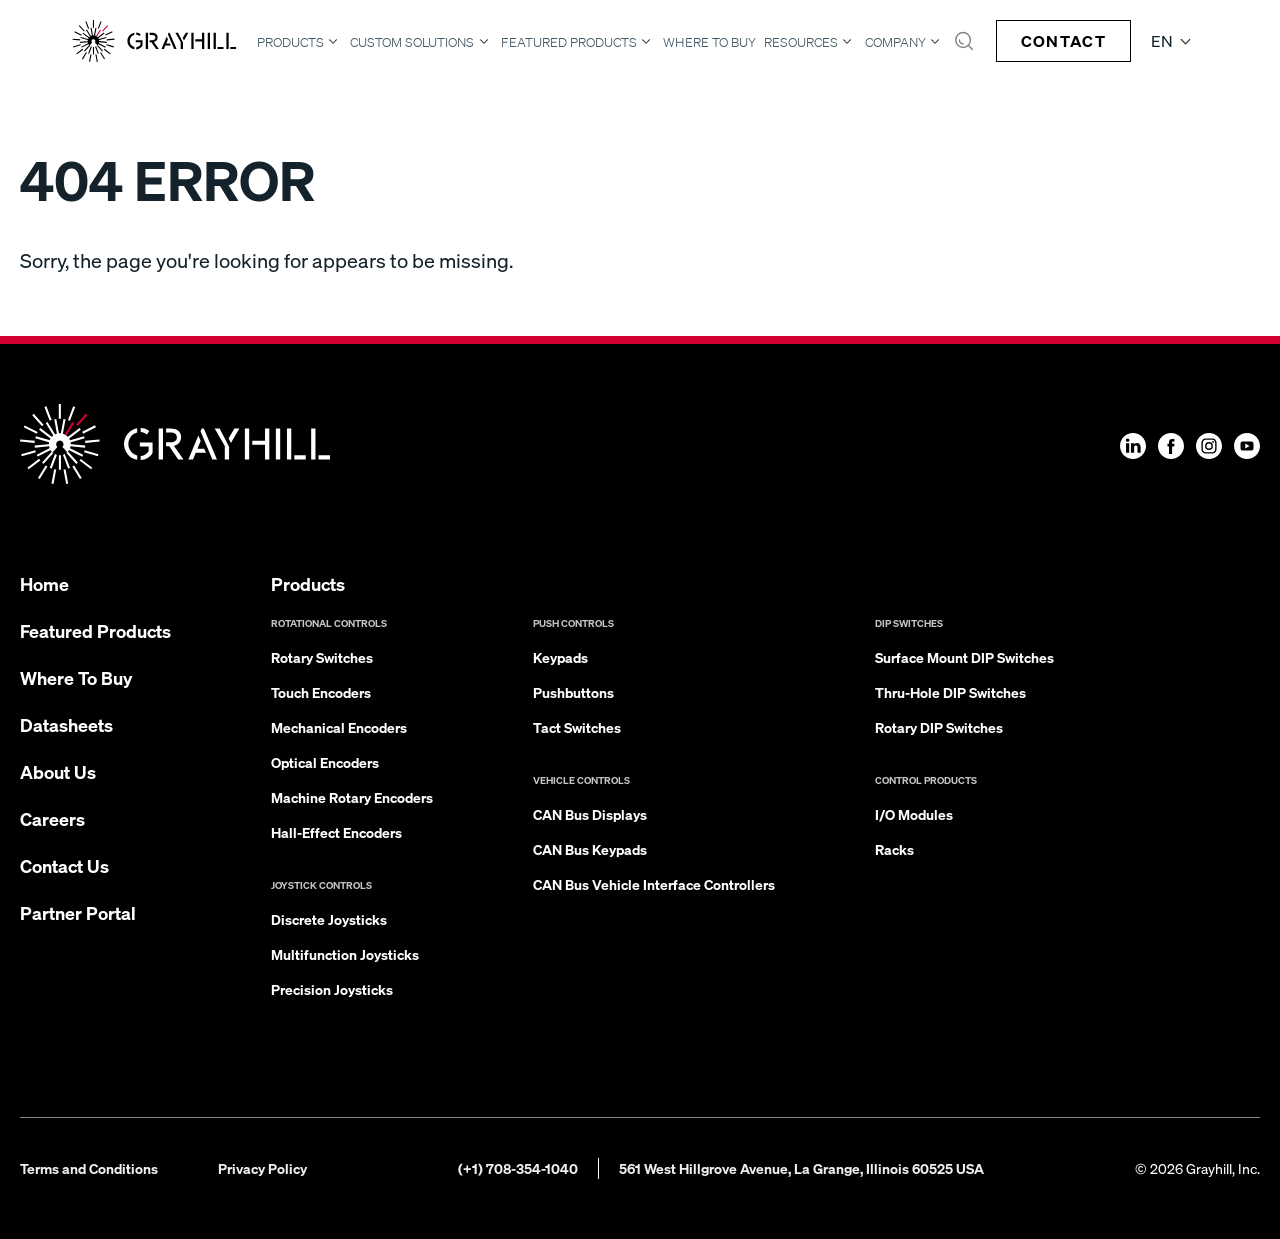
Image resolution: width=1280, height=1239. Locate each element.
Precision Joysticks (332, 989)
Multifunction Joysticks (345, 954)
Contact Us (64, 865)
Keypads (560, 657)
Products (290, 42)
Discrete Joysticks (329, 919)
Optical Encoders (325, 762)
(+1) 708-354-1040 (518, 1168)
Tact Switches (577, 727)
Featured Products (569, 42)
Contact (1063, 40)
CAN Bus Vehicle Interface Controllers (654, 884)
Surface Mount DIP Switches (964, 657)
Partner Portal (78, 912)
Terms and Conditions (89, 1168)
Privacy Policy (262, 1168)
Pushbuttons (573, 692)
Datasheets (66, 724)
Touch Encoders (321, 692)
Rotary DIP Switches (939, 727)
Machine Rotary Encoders (352, 797)
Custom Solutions (412, 42)
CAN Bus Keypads (590, 849)
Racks (894, 849)
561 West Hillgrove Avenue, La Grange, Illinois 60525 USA (801, 1168)
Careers (52, 818)
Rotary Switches (322, 657)
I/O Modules (914, 814)
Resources (801, 42)
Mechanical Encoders (339, 727)
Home (44, 583)
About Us (58, 771)
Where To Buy (709, 42)
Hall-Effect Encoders (336, 832)
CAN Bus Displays (590, 814)
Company (895, 42)
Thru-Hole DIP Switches (950, 692)
